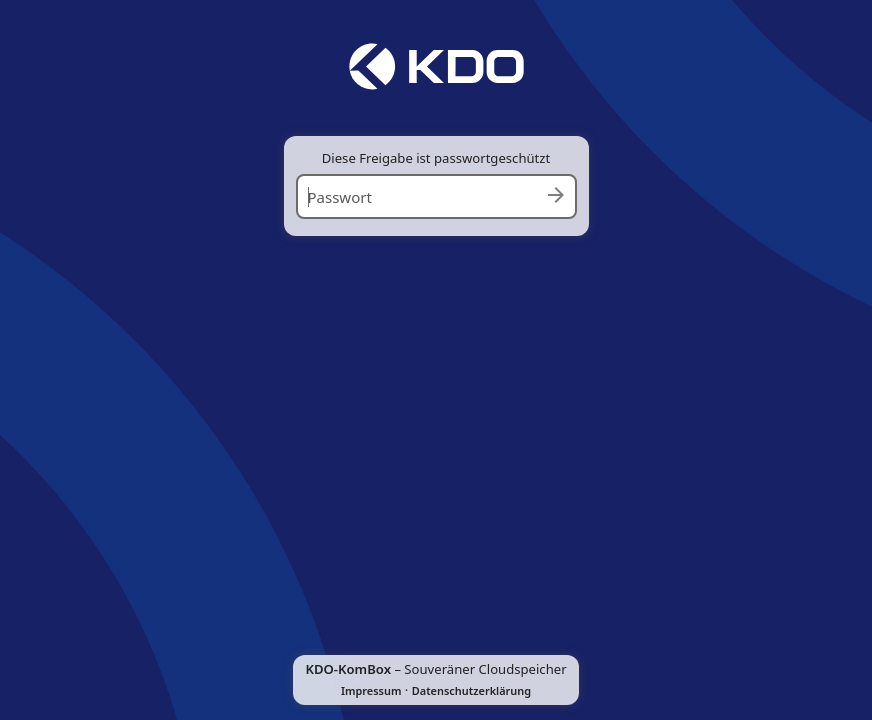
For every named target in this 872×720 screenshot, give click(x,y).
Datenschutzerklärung (471, 690)
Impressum (371, 690)
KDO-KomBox (348, 669)
